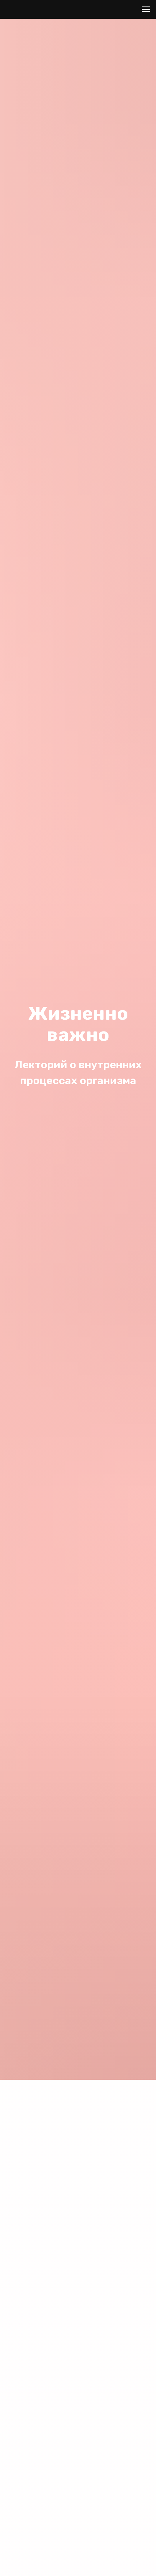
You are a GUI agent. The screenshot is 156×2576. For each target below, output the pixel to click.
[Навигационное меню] (146, 9)
